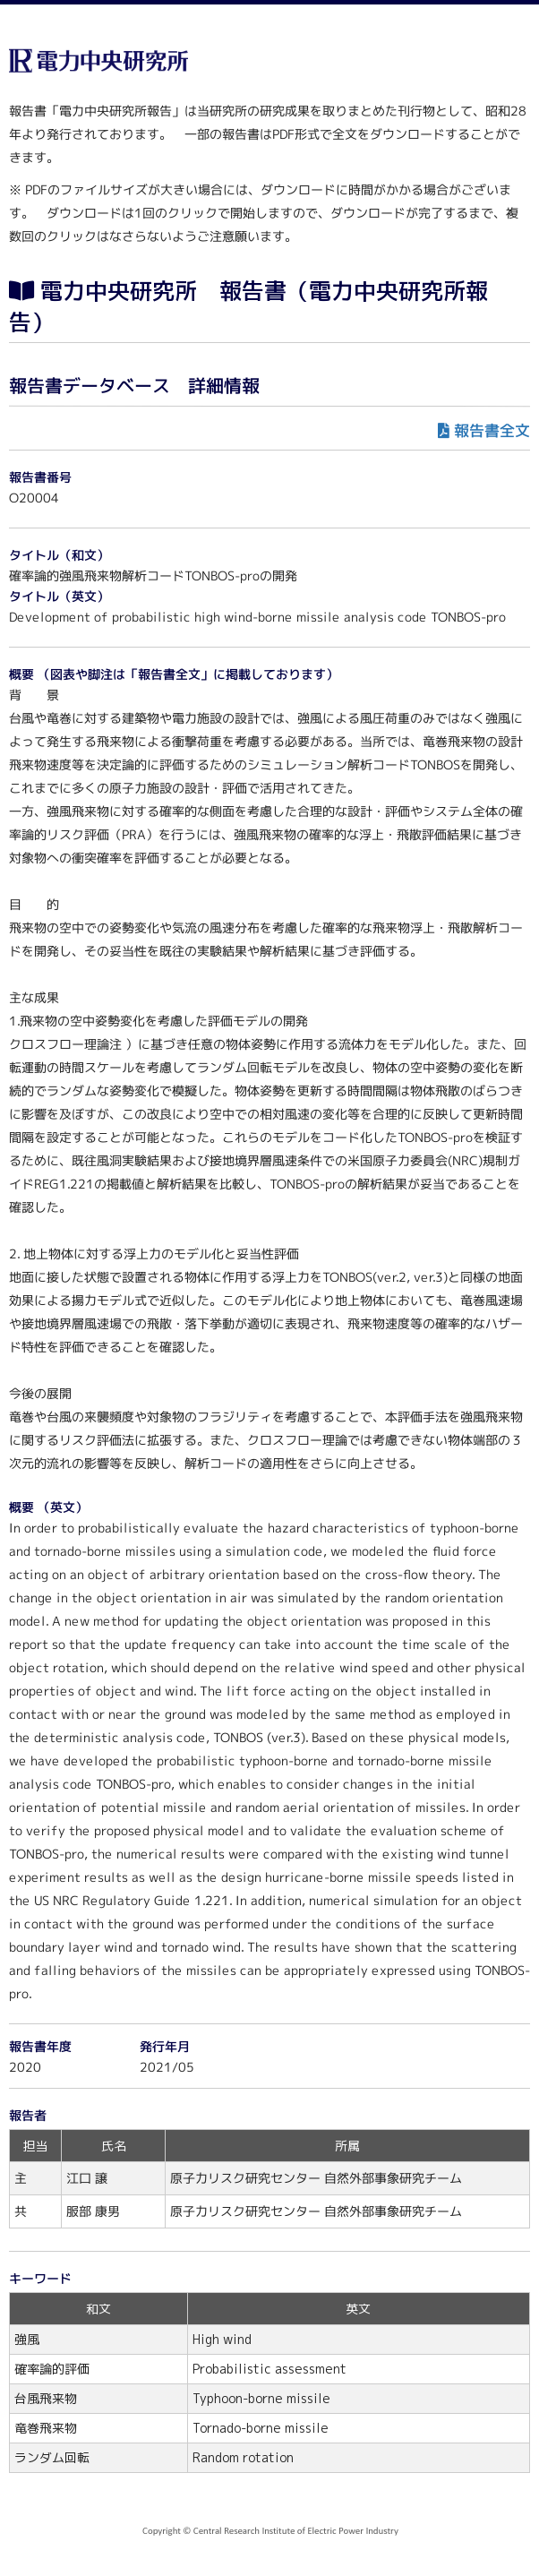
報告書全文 (492, 430)
